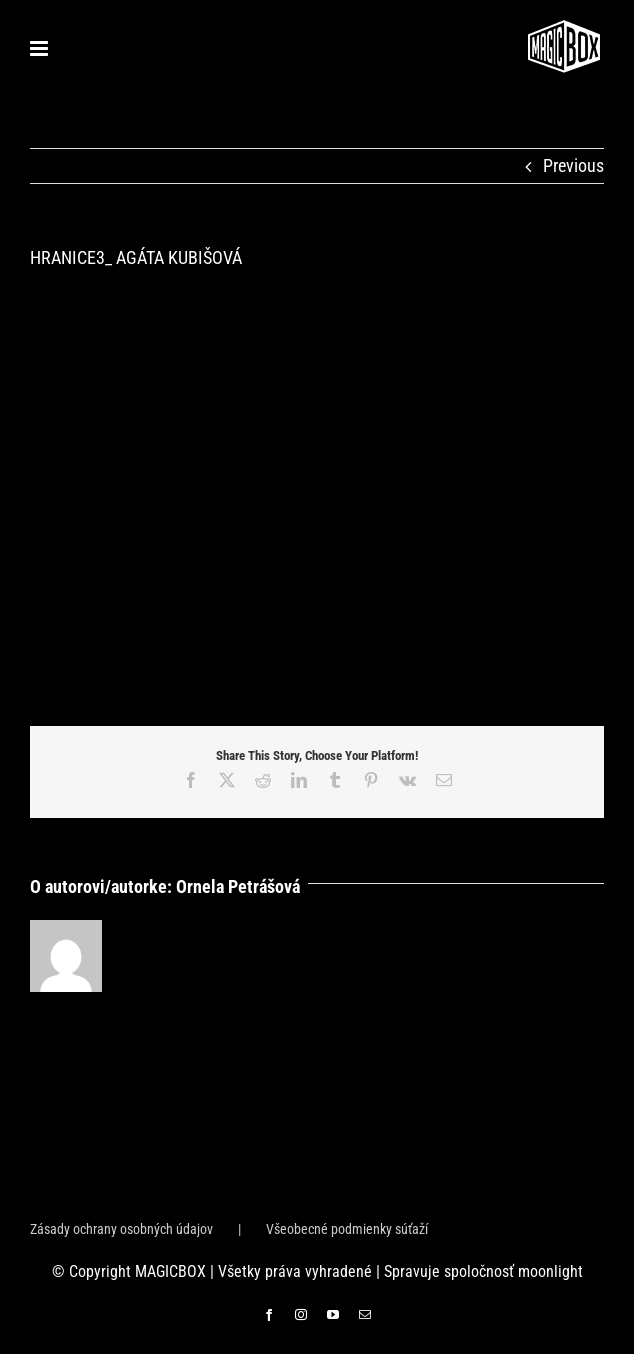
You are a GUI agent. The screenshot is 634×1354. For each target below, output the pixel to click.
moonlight (550, 1271)
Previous (573, 165)
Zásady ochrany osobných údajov (121, 1229)
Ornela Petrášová (238, 886)
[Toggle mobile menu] (40, 48)
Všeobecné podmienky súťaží (347, 1229)
